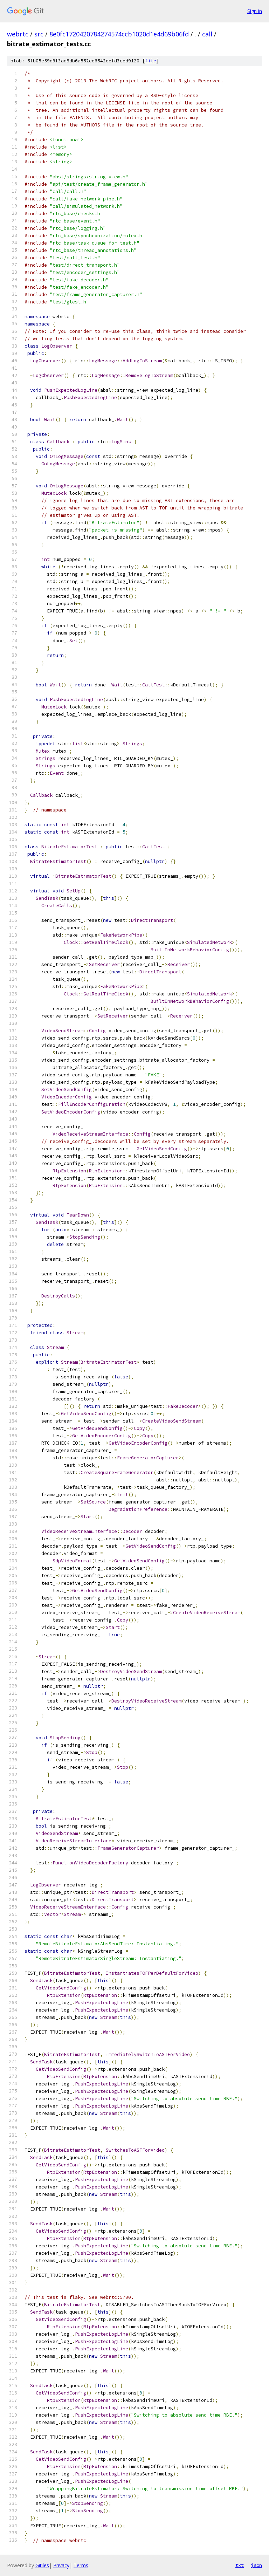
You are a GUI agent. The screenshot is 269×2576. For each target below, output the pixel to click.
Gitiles (42, 2565)
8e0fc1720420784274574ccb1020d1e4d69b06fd (119, 34)
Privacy (61, 2565)
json (256, 2565)
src (38, 34)
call (207, 34)
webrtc (17, 34)
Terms (81, 2565)
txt (239, 2565)
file (150, 61)
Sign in (254, 11)
